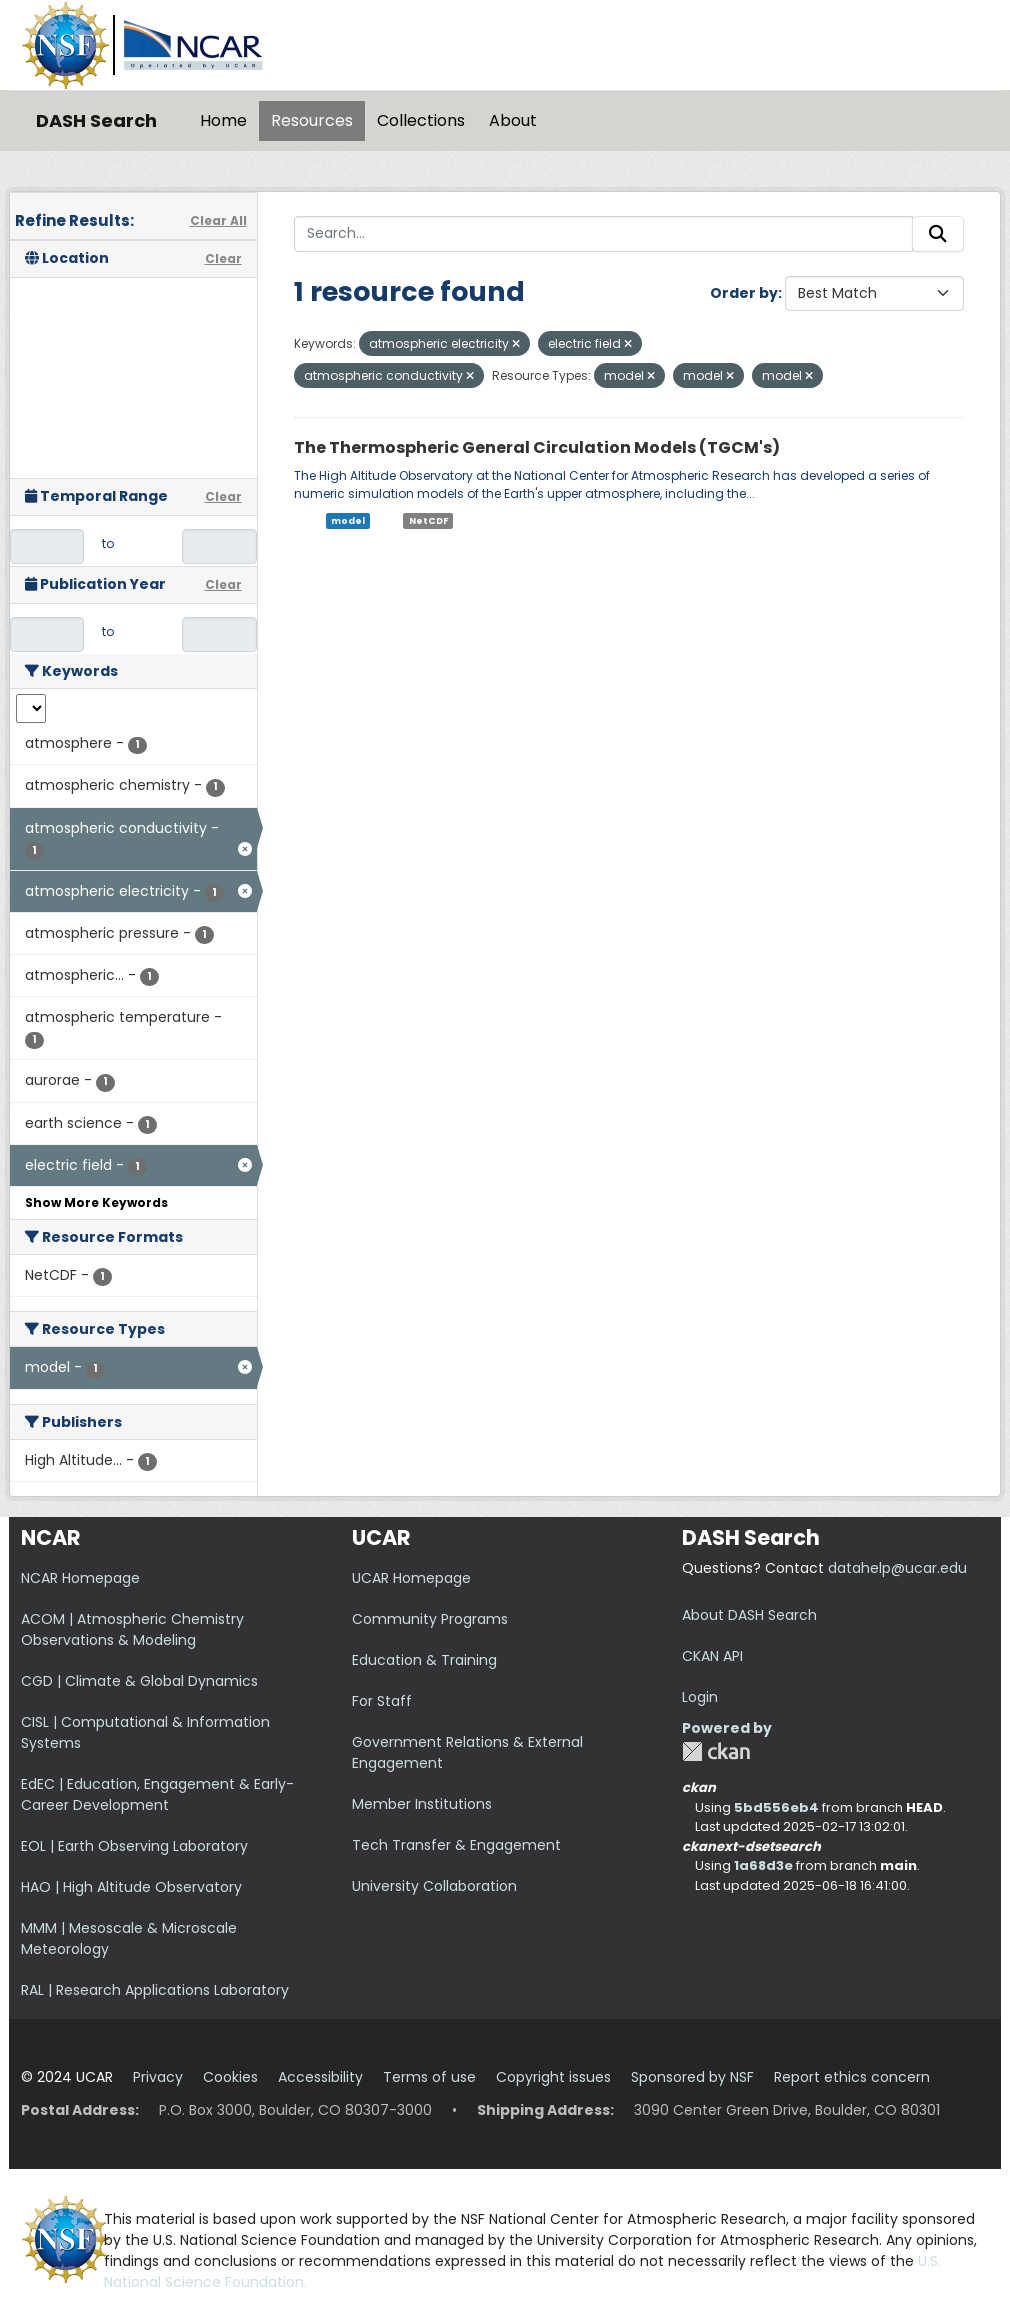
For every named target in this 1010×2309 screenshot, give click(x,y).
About (513, 120)
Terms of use (429, 2077)
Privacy (158, 2077)
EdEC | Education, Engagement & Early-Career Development (157, 1794)
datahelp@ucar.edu (897, 1568)
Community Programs (430, 1619)
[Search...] (604, 234)
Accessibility (320, 2077)
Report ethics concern (852, 2077)
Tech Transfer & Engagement (456, 1845)
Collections (421, 120)
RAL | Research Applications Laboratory (155, 1990)
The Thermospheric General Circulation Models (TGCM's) (537, 447)
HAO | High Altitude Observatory (131, 1887)
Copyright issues (553, 2077)
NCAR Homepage (80, 1578)
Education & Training (424, 1660)
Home (223, 120)
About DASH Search (749, 1615)
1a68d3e (763, 1865)
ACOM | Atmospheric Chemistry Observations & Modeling (132, 1629)
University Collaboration (434, 1886)
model (348, 521)
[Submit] (938, 234)
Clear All (218, 220)
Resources (312, 120)
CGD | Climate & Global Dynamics (139, 1681)
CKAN (716, 1751)
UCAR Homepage (411, 1578)
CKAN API (712, 1656)
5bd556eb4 (776, 1807)
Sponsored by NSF (692, 2077)
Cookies (230, 2077)
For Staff (382, 1701)
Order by (744, 293)
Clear (223, 258)
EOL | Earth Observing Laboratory (134, 1846)
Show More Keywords (96, 1202)
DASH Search (96, 120)
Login (700, 1697)
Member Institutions (422, 1804)
